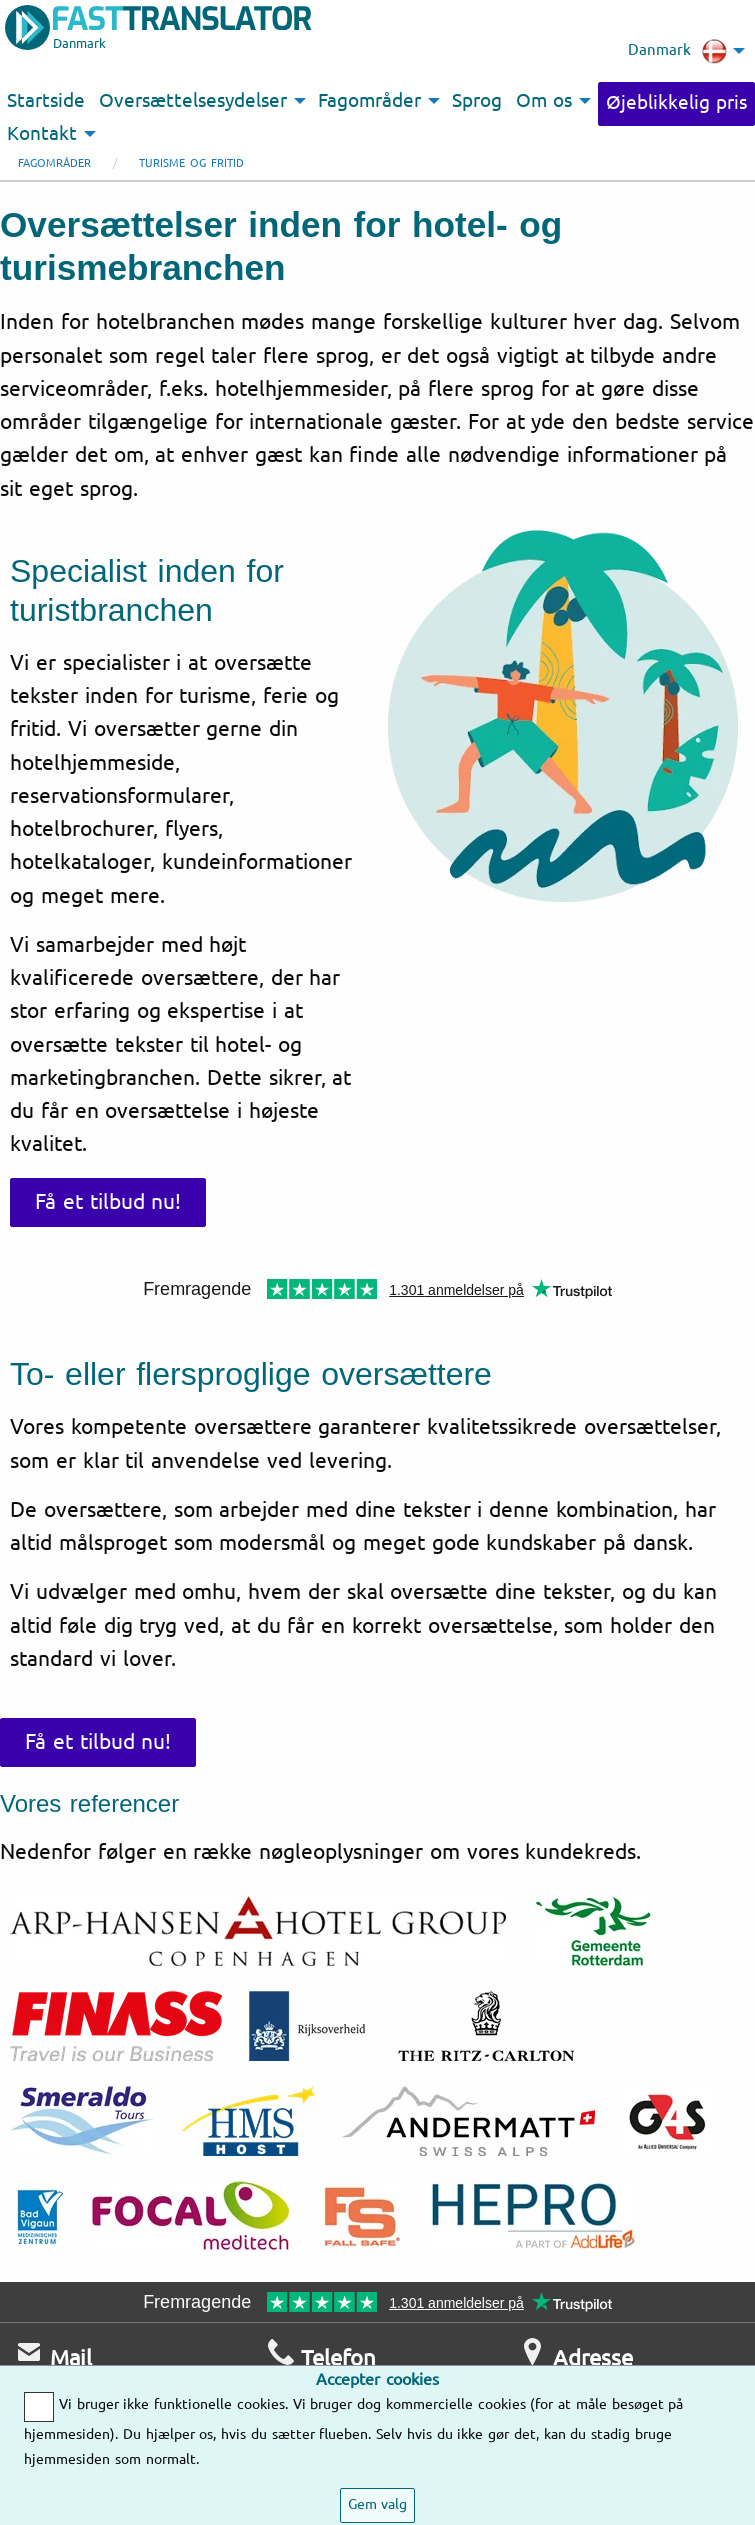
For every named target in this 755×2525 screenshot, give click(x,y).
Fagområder (54, 163)
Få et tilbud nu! (108, 1202)
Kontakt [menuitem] (42, 134)
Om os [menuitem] (544, 101)
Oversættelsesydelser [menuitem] (193, 101)
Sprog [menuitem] (477, 101)
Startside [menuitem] (46, 101)
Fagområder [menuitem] (369, 101)
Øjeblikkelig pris (676, 103)
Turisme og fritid (191, 163)
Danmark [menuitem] (677, 51)
